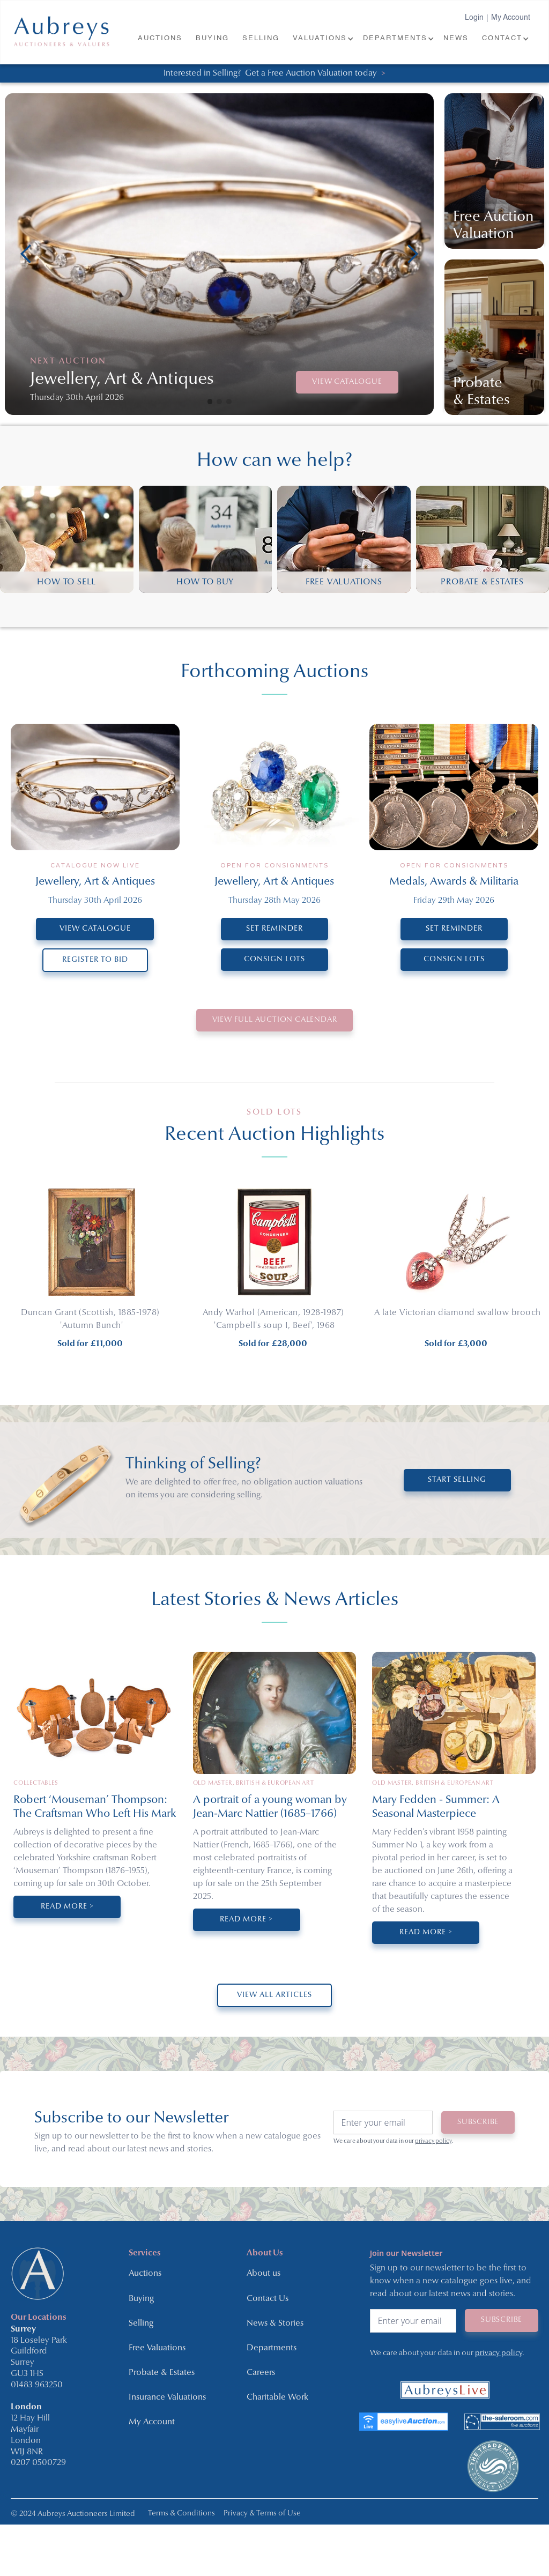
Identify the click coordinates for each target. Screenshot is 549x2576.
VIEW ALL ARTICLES (274, 1995)
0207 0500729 (38, 2463)
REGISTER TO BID (95, 960)
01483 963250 (37, 2384)
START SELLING (457, 1480)
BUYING (212, 38)
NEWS (456, 38)
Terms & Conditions (181, 2514)
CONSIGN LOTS (274, 959)
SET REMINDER (274, 929)
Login (474, 17)
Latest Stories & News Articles (274, 1599)
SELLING (260, 38)
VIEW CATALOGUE (347, 382)
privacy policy (433, 2141)
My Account (510, 17)
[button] (322, 39)
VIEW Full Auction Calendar (274, 1020)
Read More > (67, 1907)
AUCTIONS (160, 38)
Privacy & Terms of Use (262, 2514)
